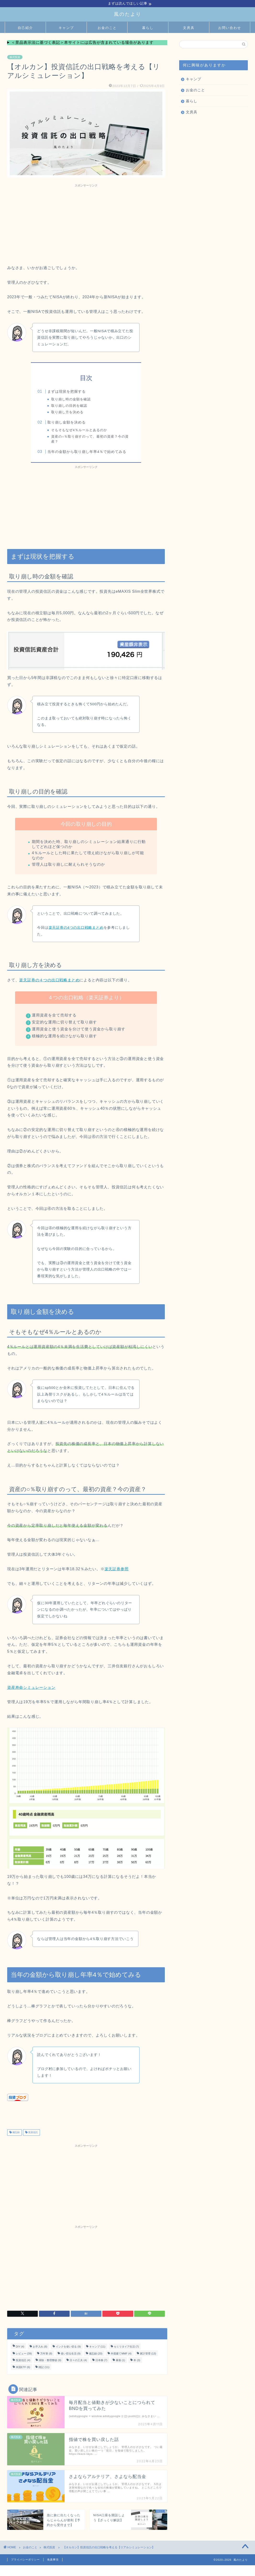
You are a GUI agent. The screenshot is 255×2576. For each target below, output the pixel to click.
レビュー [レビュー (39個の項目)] (24, 2365)
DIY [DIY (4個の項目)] (20, 2358)
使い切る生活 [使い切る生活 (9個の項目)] (71, 2365)
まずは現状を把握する (76, 392)
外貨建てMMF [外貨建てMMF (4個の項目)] (121, 2365)
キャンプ (66, 28)
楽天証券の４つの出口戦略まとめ (49, 992)
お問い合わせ (229, 28)
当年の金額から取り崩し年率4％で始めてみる (90, 459)
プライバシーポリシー (25, 2571)
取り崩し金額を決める (76, 425)
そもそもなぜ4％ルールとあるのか (88, 432)
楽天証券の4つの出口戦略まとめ (76, 939)
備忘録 (16, 2144)
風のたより (127, 15)
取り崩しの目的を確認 (78, 406)
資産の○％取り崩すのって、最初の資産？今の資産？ (90, 441)
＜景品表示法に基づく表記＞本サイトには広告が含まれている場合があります (82, 43)
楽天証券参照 (117, 1581)
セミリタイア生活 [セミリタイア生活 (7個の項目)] (126, 2358)
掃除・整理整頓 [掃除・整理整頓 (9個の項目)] (50, 2372)
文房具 (188, 28)
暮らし (148, 28)
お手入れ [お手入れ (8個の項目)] (40, 2358)
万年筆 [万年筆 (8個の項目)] (46, 2365)
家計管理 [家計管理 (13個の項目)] (148, 2365)
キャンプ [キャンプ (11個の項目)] (97, 2358)
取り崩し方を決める (76, 413)
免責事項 (53, 2571)
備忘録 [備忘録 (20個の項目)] (95, 2365)
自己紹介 (25, 28)
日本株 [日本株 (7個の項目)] (101, 2372)
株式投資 (15, 57)
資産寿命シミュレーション (31, 1699)
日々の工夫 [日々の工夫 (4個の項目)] (78, 2372)
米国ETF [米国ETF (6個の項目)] (23, 2378)
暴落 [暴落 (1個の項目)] (120, 2372)
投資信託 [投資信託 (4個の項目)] (23, 2372)
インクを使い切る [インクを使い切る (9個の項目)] (68, 2358)
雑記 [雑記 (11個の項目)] (44, 2378)
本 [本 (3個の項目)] (136, 2372)
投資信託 (33, 2144)
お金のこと (107, 28)
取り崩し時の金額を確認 (80, 400)
